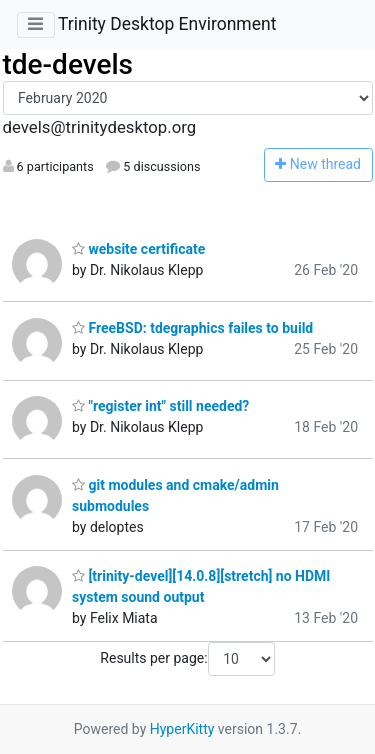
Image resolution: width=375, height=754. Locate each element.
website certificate (138, 249)
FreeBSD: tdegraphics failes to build (192, 328)
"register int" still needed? (160, 406)
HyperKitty (182, 729)
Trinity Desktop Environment (167, 24)
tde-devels (68, 64)
